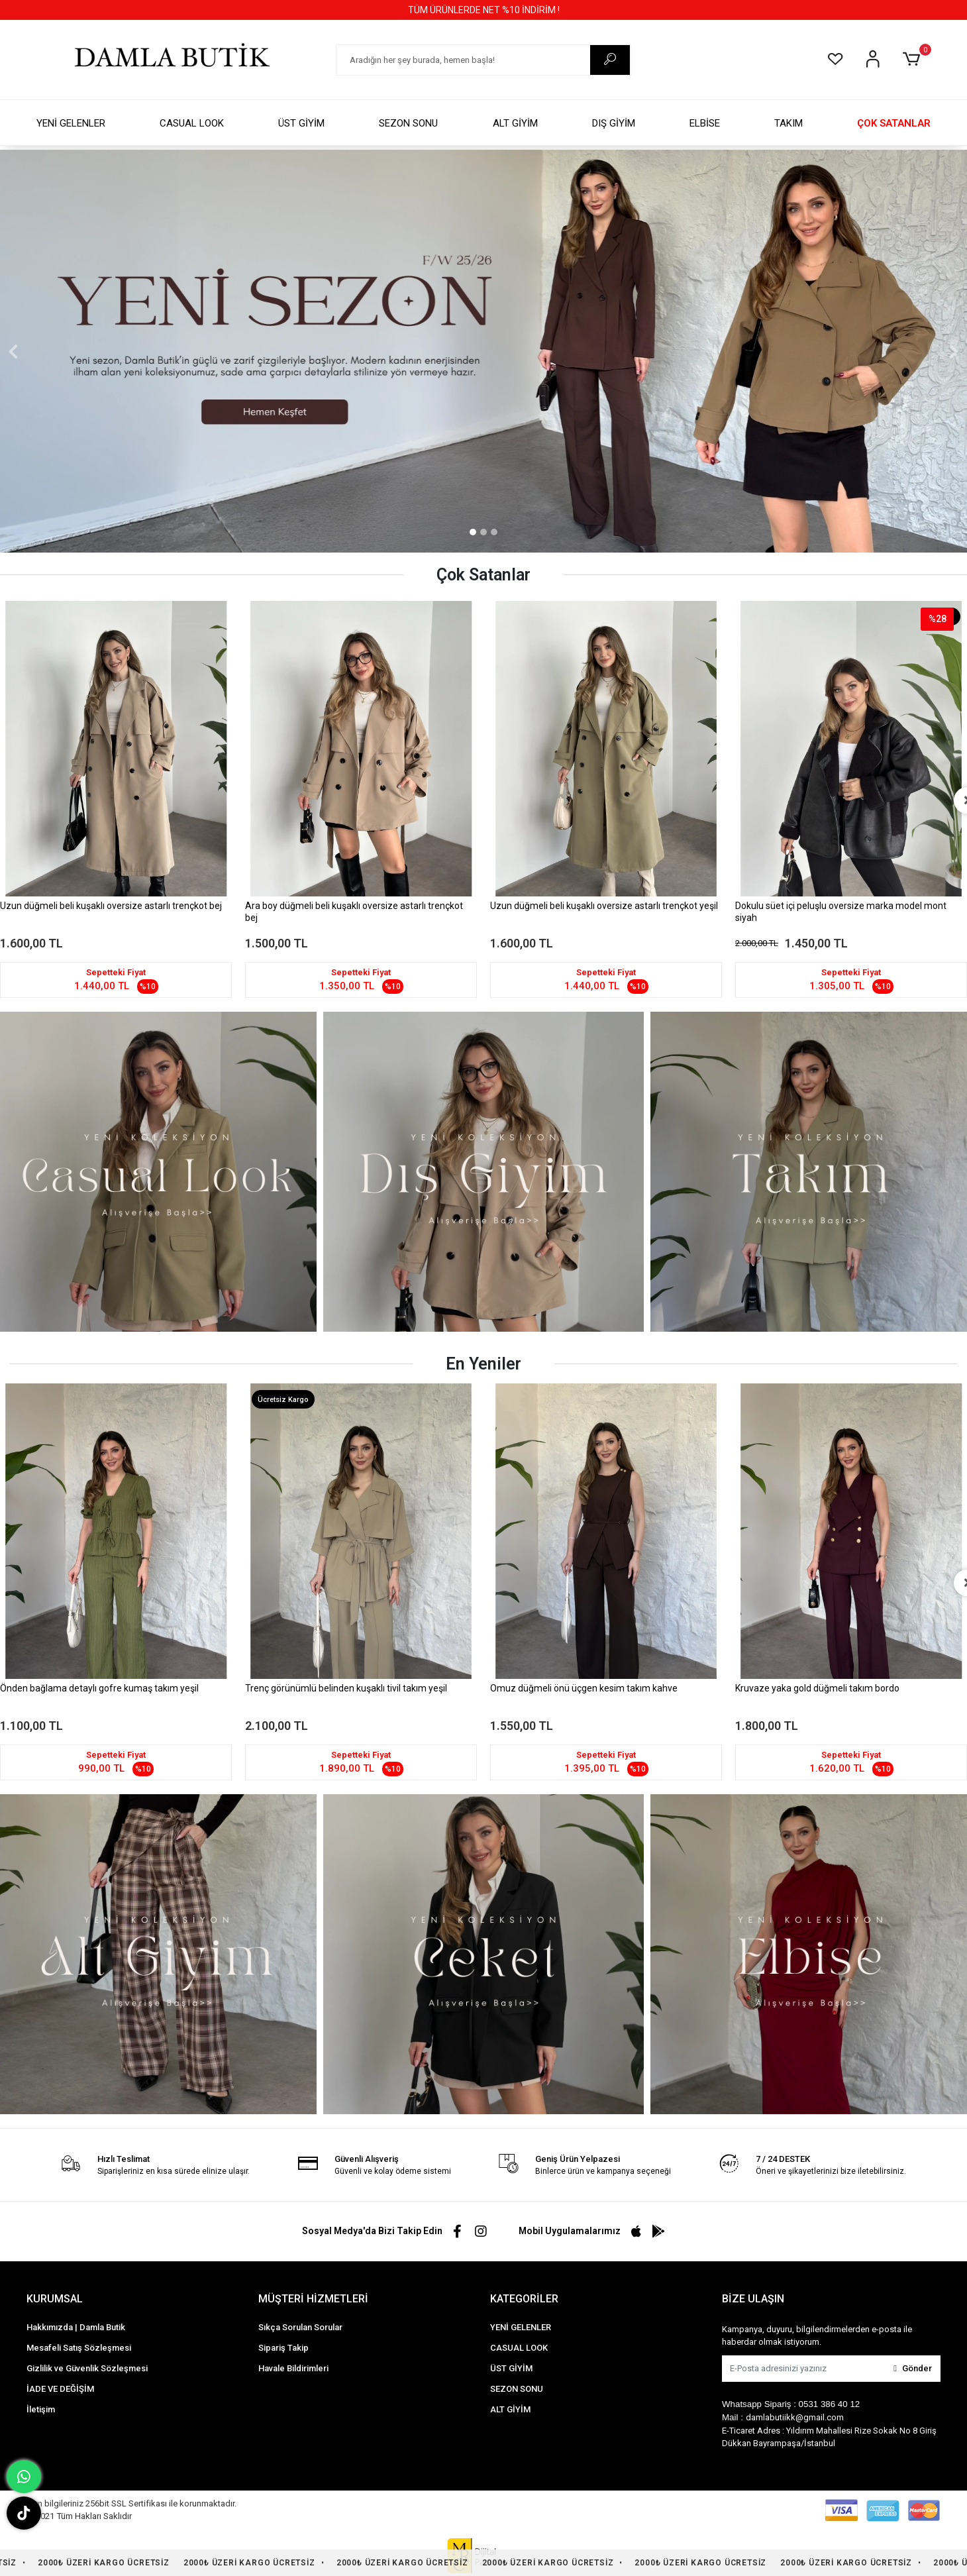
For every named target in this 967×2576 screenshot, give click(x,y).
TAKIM (788, 123)
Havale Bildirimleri (293, 2368)
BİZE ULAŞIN (753, 2298)
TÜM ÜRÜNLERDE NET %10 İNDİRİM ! (484, 10)
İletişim (40, 2409)
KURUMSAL (54, 2298)
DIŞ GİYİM (613, 123)
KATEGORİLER (524, 2298)
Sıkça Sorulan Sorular (300, 2327)
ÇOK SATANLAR (894, 123)
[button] (914, 59)
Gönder (912, 2368)
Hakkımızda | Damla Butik (75, 2327)
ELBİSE (704, 123)
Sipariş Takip (283, 2348)
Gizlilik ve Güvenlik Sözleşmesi (87, 2368)
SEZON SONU (408, 123)
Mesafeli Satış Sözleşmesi (78, 2348)
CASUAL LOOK (192, 123)
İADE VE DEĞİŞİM (60, 2389)
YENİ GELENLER (70, 123)
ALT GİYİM (515, 123)
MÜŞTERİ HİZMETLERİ (313, 2298)
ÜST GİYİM (301, 123)
